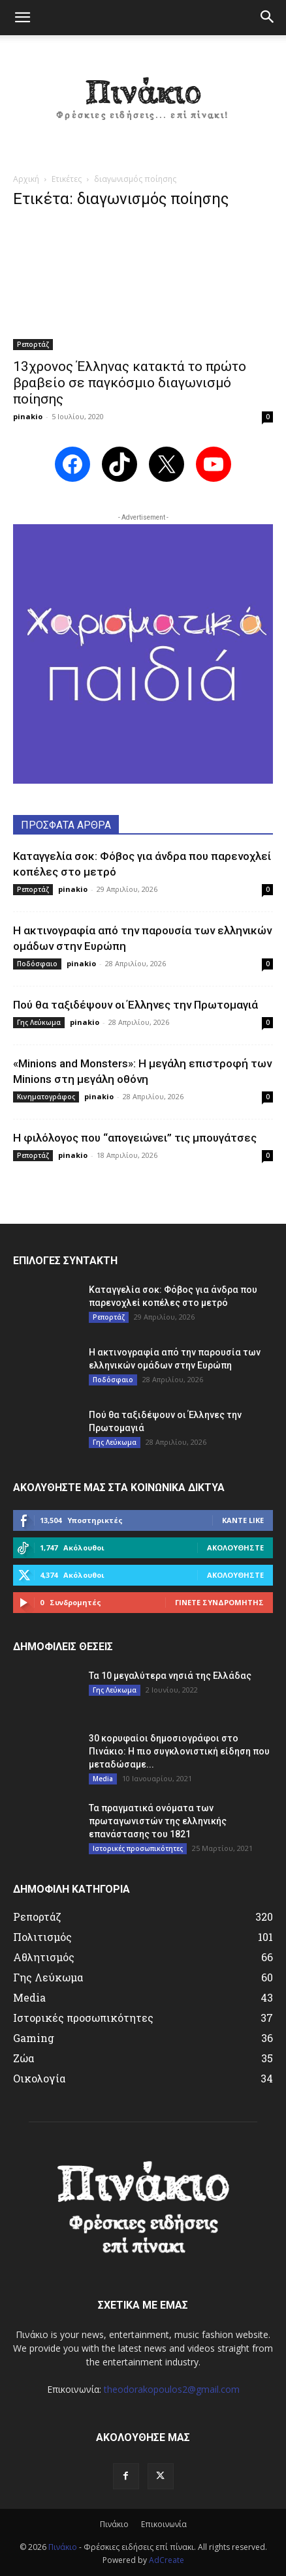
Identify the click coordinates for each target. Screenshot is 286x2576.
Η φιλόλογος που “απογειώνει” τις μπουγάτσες (135, 1137)
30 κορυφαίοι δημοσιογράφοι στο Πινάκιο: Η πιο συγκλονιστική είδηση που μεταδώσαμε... (179, 1751)
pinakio (27, 416)
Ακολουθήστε (235, 1547)
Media (103, 1778)
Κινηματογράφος (46, 1096)
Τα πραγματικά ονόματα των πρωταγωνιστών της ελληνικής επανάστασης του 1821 (158, 1821)
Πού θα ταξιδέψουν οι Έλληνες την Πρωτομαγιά (135, 1004)
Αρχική (26, 179)
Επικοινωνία (164, 2524)
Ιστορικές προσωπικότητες (138, 1848)
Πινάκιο (114, 2524)
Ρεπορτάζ (33, 344)
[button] (22, 17)
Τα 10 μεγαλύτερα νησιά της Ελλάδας (170, 1675)
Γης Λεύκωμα (39, 1022)
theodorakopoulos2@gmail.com (172, 2389)
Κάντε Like (243, 1520)
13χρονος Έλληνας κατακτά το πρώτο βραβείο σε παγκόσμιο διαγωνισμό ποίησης (129, 383)
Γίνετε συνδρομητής (219, 1602)
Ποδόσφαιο (37, 963)
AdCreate (166, 2560)
